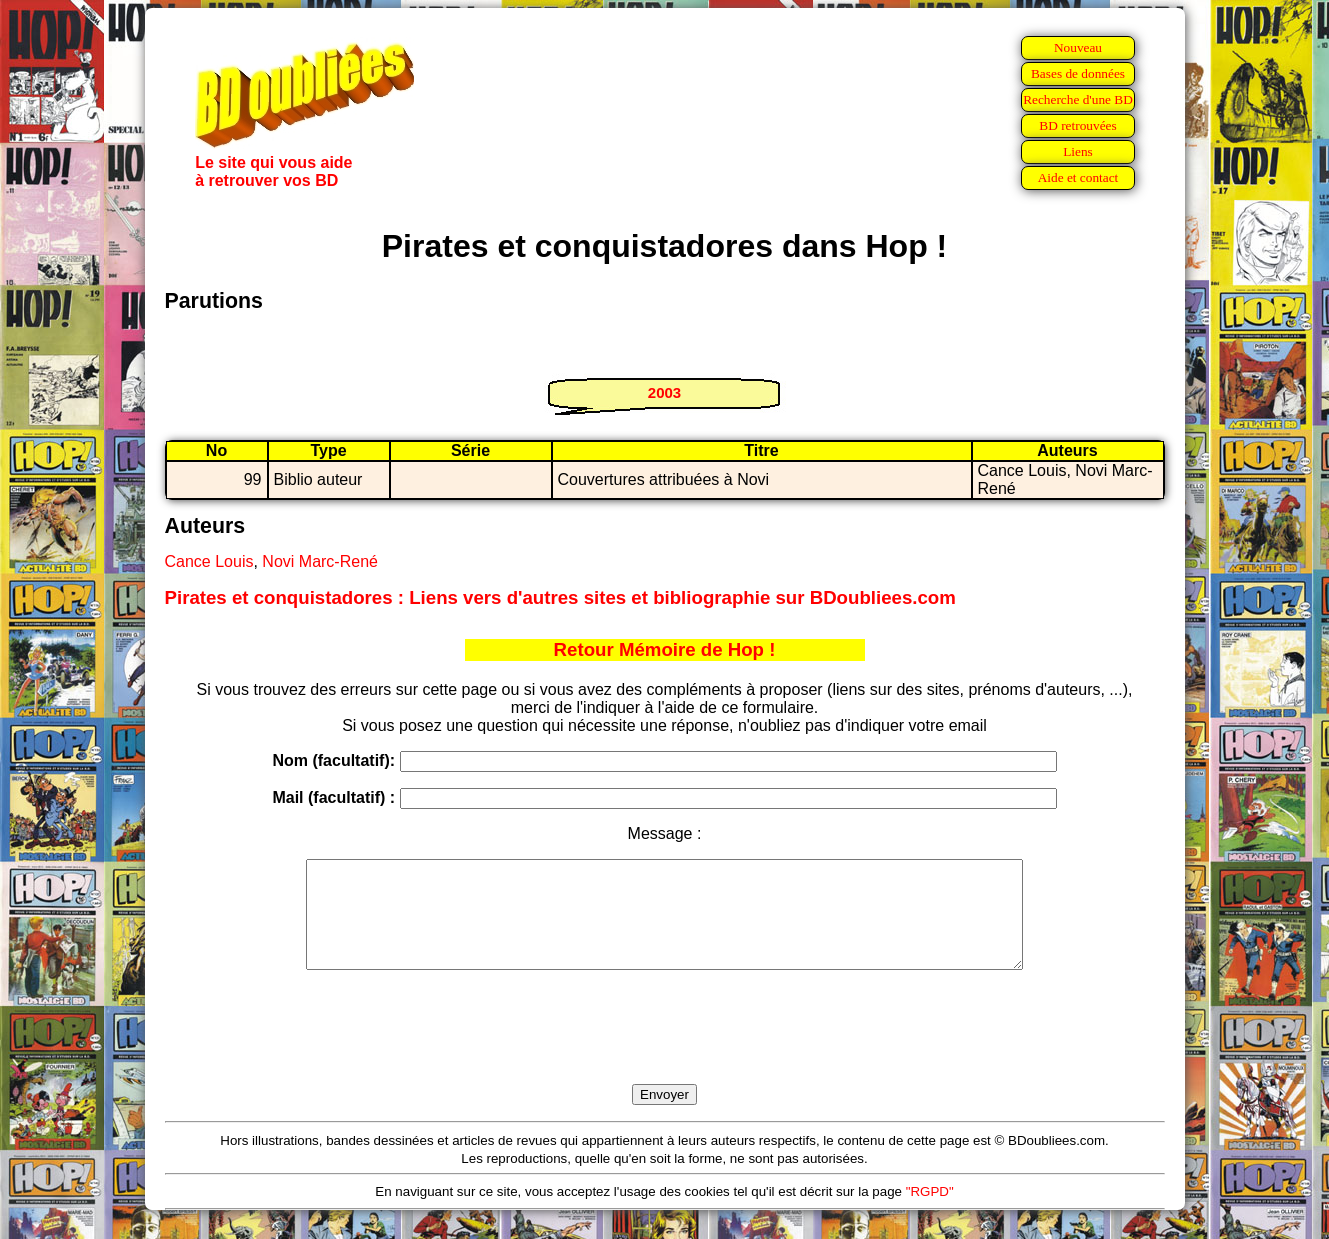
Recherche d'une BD (1078, 99)
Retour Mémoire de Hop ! (665, 649)
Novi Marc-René (320, 561)
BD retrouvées (1077, 125)
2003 (664, 392)
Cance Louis (209, 561)
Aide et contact (1078, 177)
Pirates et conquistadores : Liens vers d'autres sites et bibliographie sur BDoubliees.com (560, 597)
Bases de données (1078, 73)
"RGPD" (930, 1212)
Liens (1078, 151)
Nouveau (1078, 47)
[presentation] (665, 1050)
